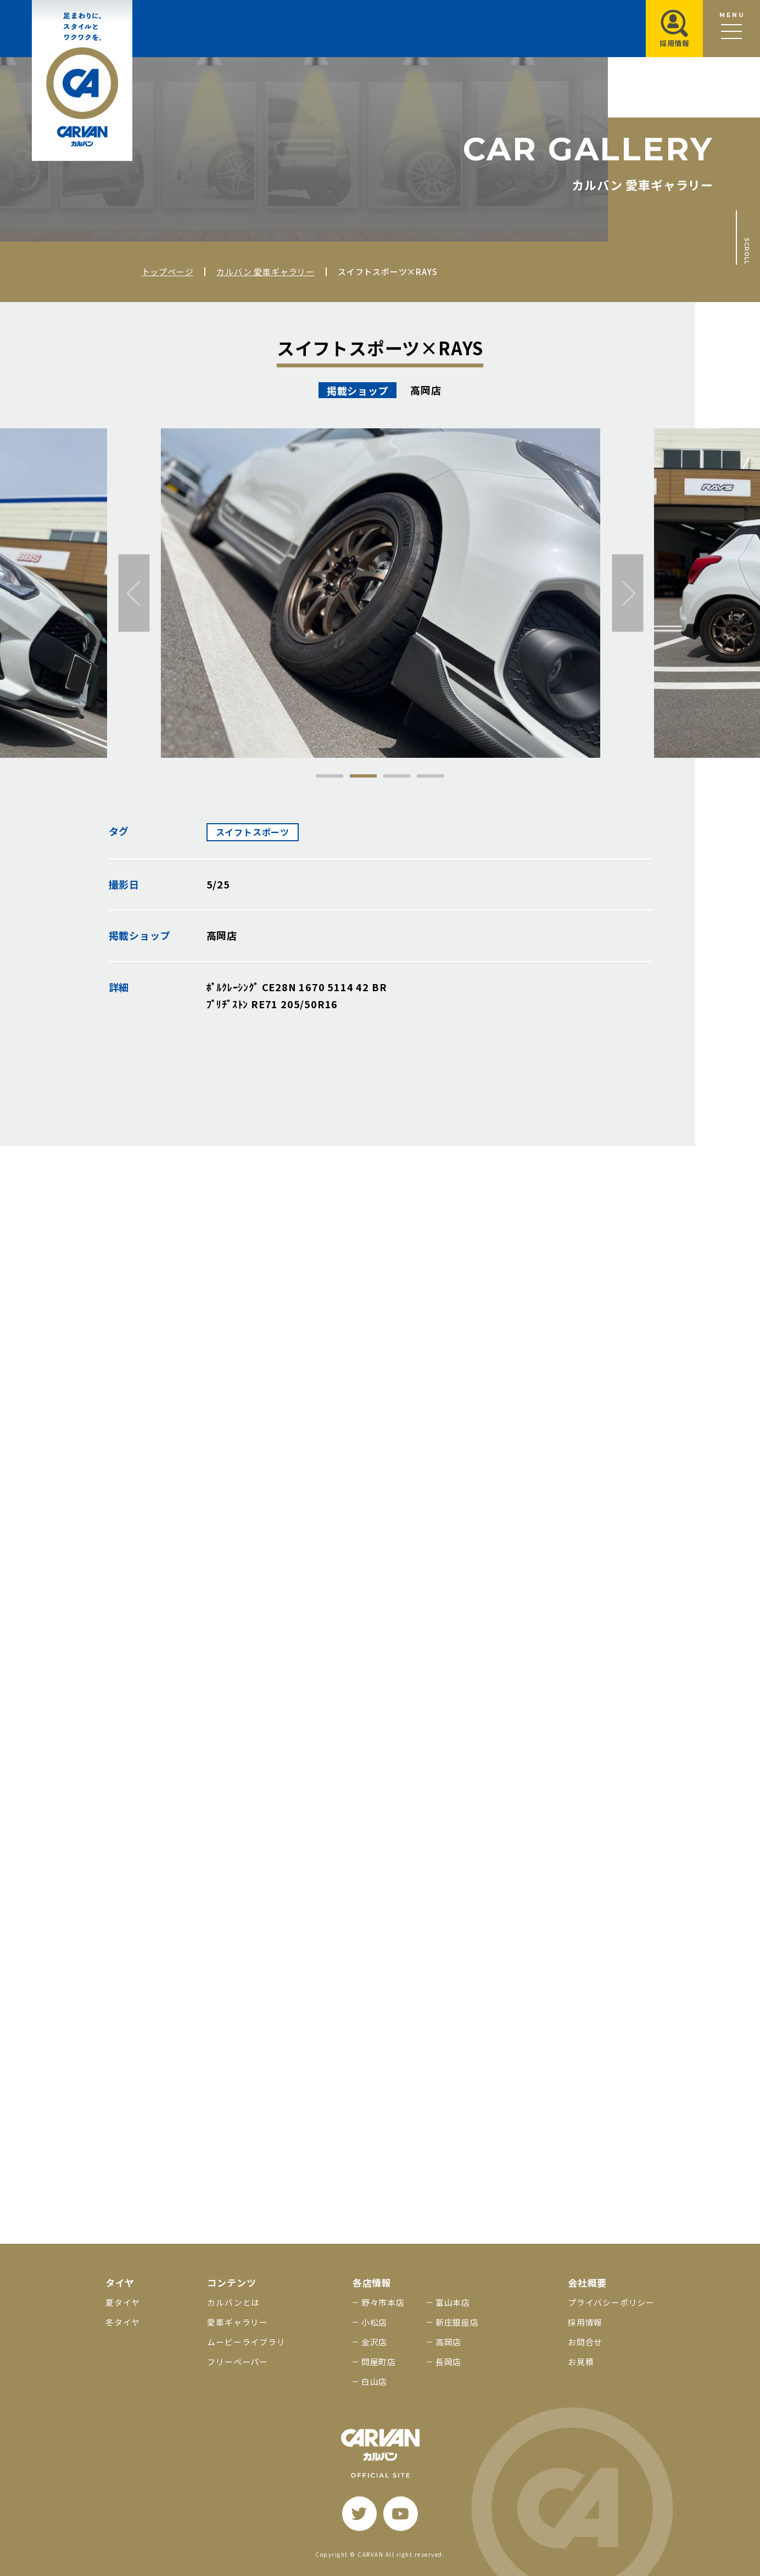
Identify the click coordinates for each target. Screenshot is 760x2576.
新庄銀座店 (457, 2322)
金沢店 (374, 2342)
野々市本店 (383, 2302)
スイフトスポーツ (252, 832)
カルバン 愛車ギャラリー (265, 271)
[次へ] (628, 593)
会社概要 (587, 2282)
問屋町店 (378, 2361)
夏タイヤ (122, 2302)
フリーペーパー (237, 2361)
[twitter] (359, 2513)
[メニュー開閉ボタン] (731, 28)
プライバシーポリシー (611, 2302)
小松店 (374, 2322)
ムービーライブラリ (246, 2342)
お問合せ (585, 2342)
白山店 (374, 2381)
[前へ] (134, 593)
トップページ (168, 271)
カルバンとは (233, 2302)
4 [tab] (430, 776)
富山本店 (452, 2302)
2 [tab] (363, 776)
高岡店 (448, 2342)
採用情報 (585, 2322)
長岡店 (448, 2361)
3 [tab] (396, 776)
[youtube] (400, 2513)
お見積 (581, 2361)
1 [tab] (330, 776)
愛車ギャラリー (237, 2322)
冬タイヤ (122, 2322)
